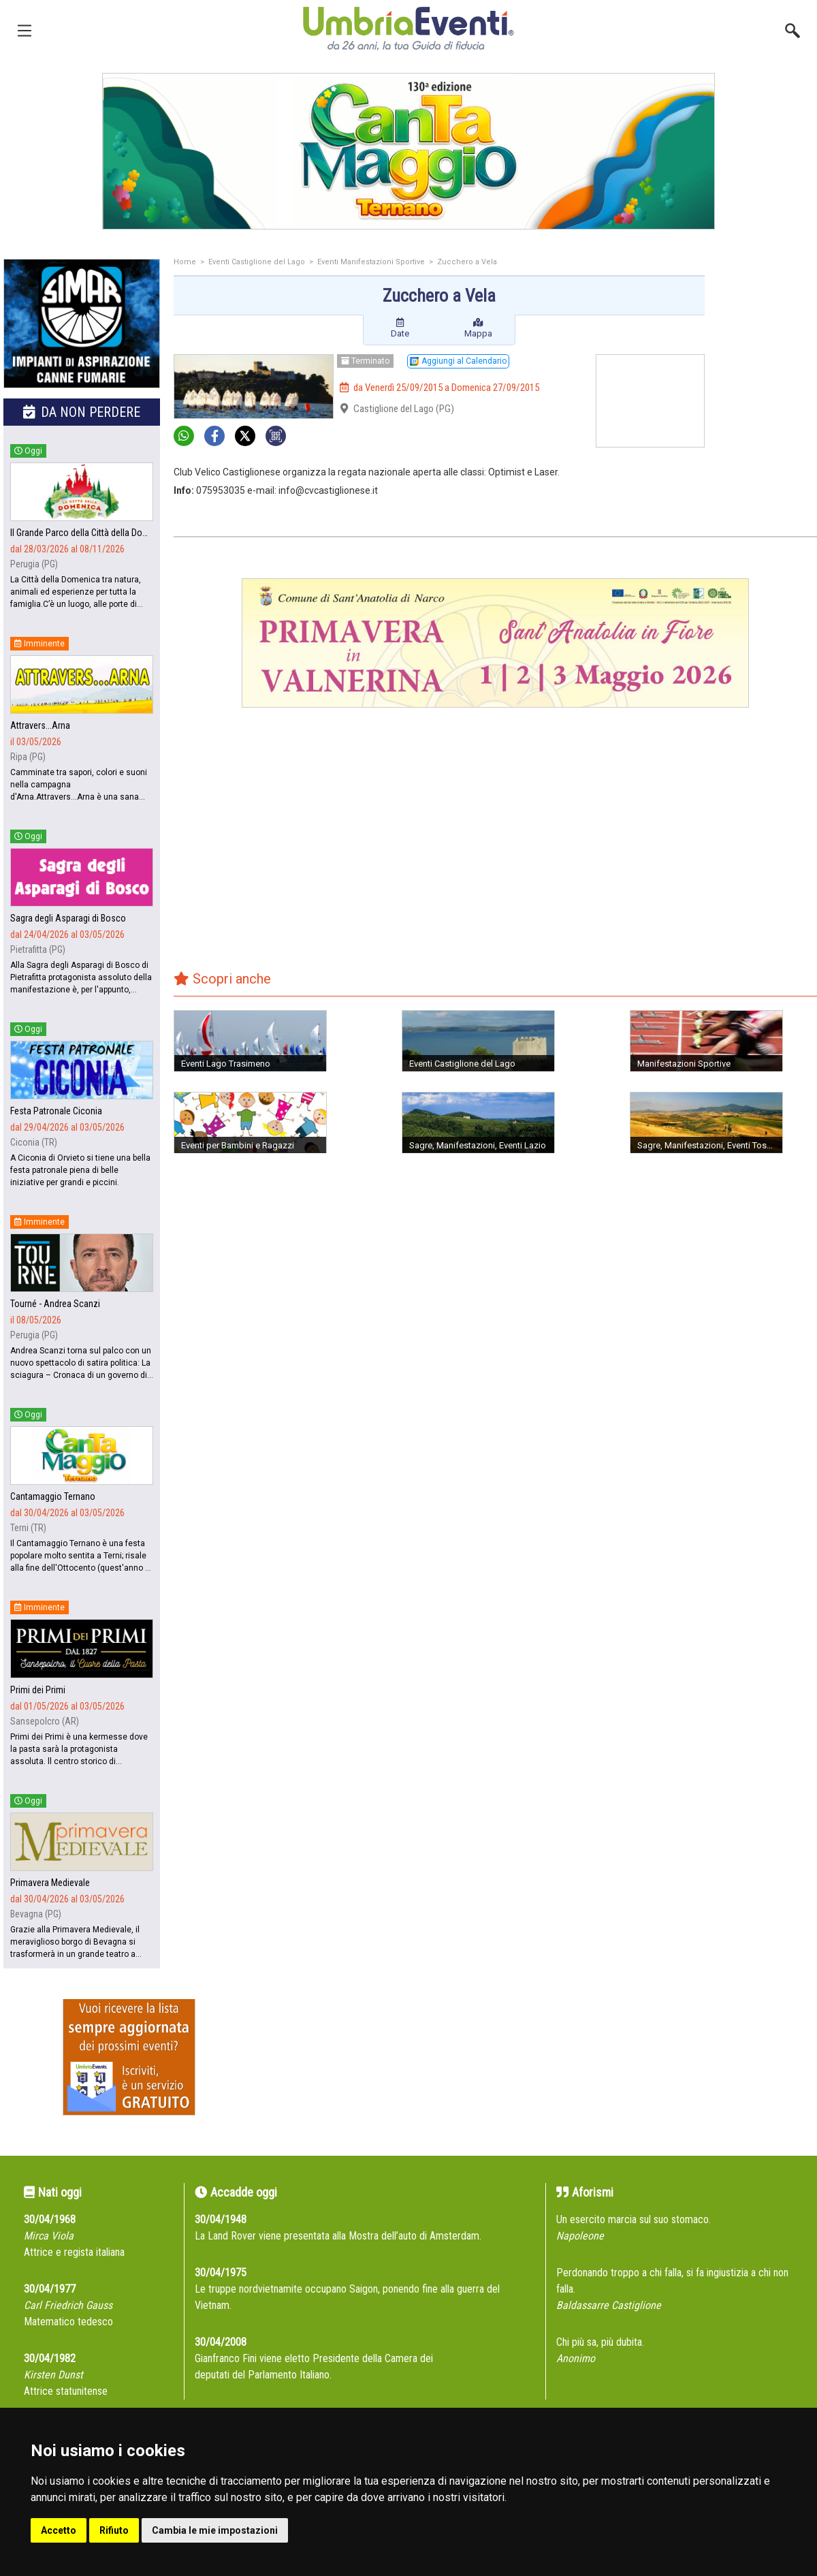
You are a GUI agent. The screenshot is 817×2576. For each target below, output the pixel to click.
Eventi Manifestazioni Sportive (371, 261)
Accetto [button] (58, 2530)
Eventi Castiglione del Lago (256, 261)
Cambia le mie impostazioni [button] (215, 2530)
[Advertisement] (766, 313)
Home (185, 261)
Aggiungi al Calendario (458, 361)
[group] (408, 151)
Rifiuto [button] (114, 2530)
